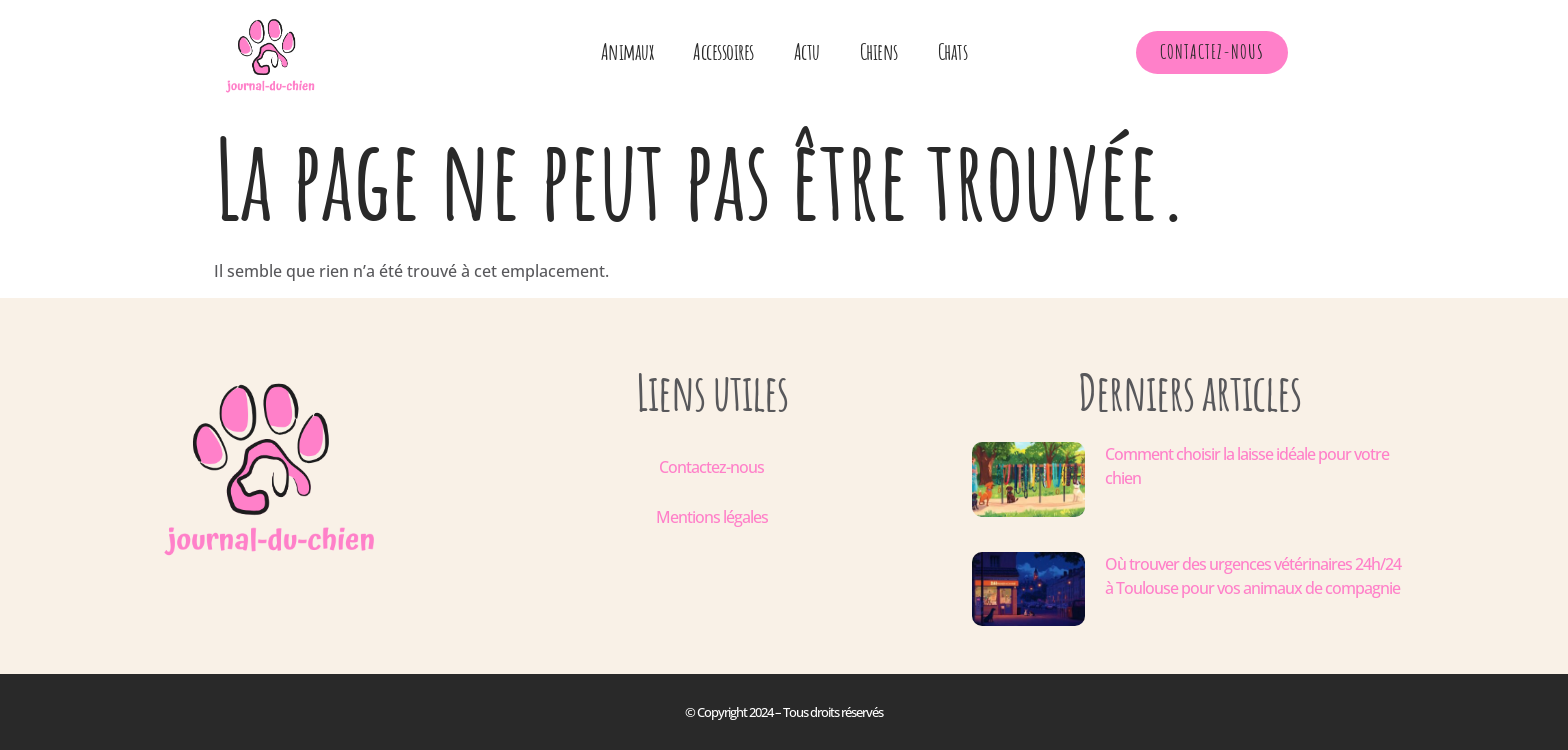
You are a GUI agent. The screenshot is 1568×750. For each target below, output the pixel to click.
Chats (953, 51)
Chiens (879, 51)
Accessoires (723, 51)
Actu (807, 51)
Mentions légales (712, 517)
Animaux (627, 51)
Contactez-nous (711, 467)
